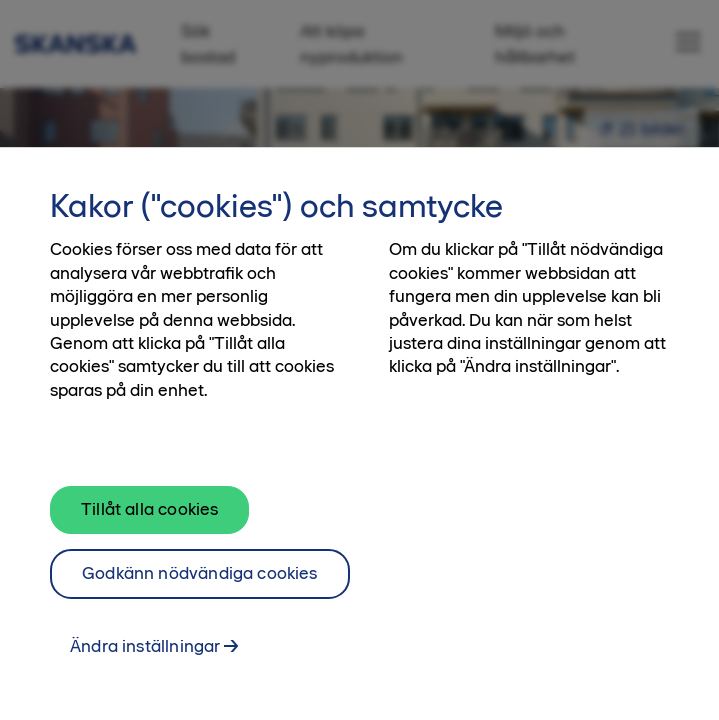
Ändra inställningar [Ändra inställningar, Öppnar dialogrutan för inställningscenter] (145, 675)
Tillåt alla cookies (149, 538)
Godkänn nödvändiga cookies (200, 602)
